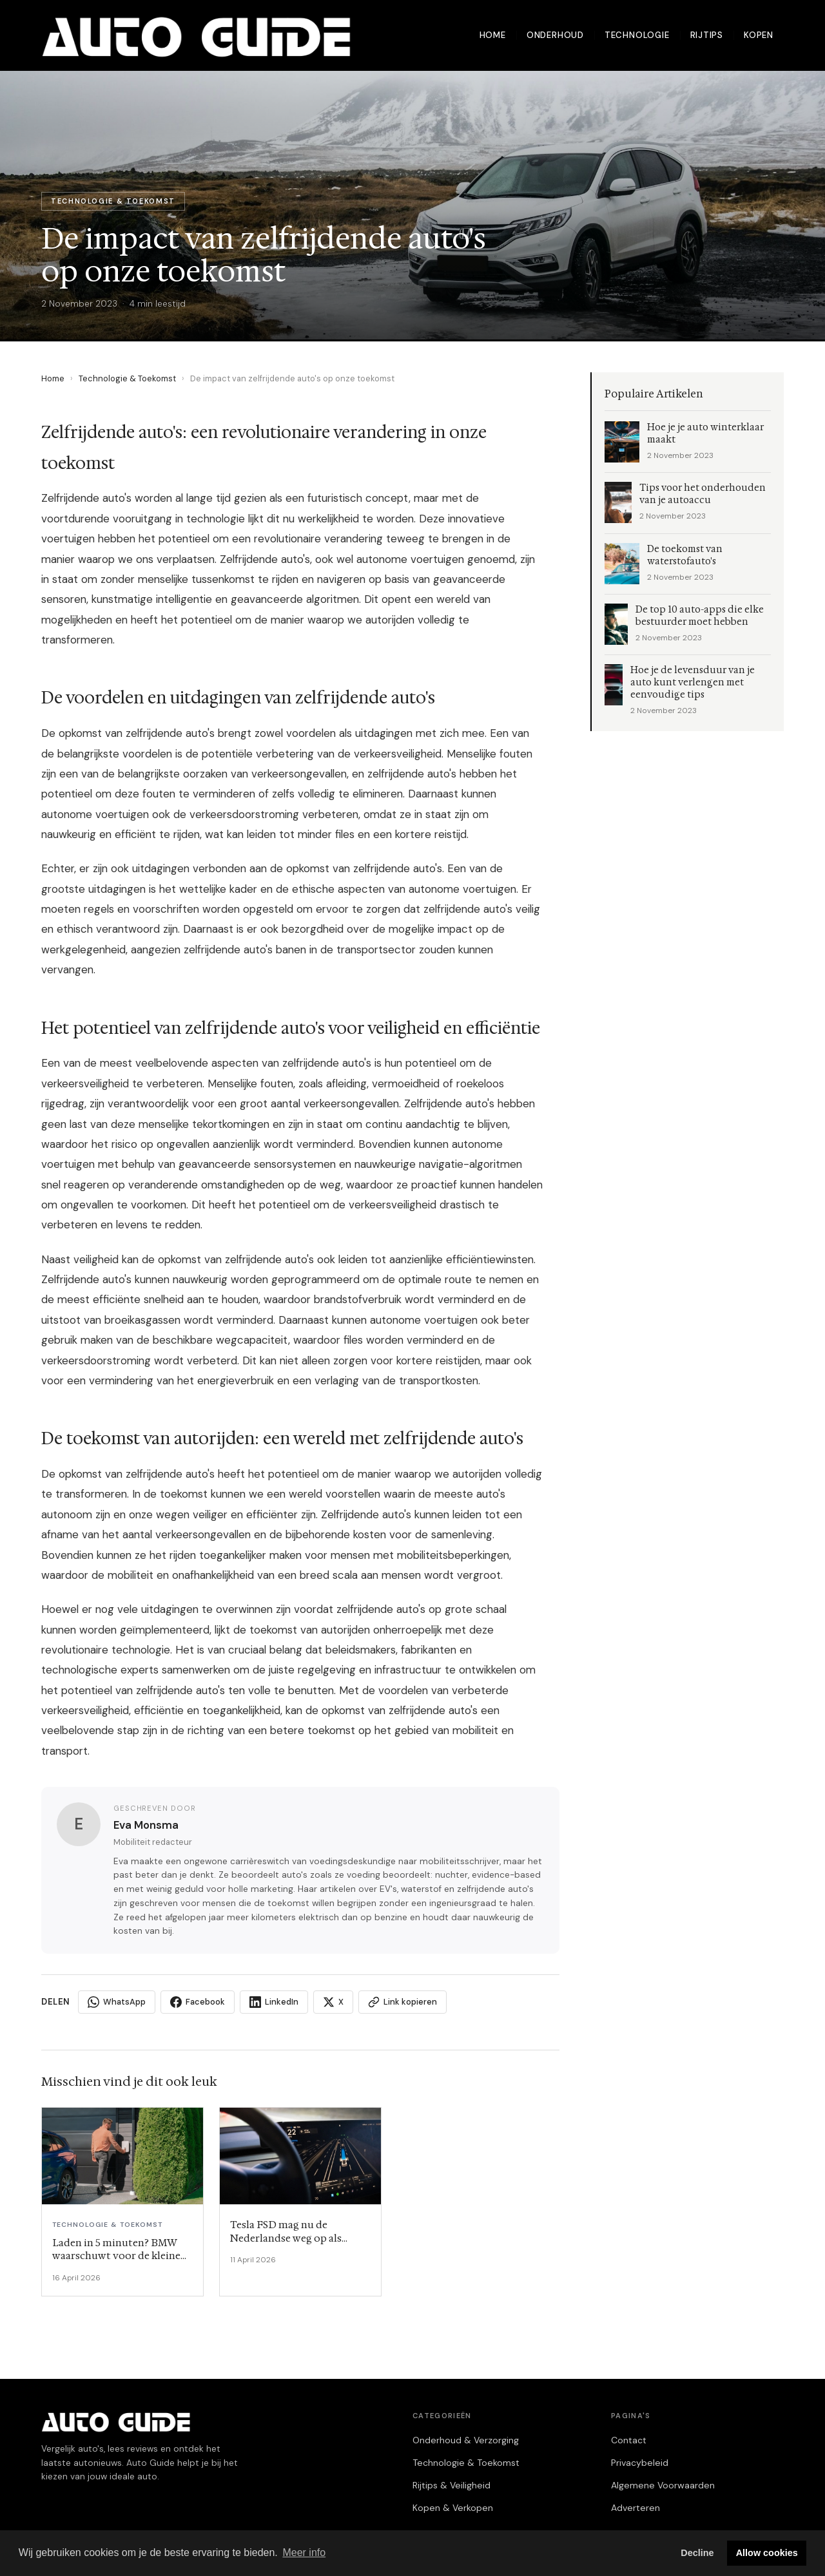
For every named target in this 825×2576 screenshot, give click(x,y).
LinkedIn (273, 2002)
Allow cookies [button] (767, 2553)
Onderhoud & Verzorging (465, 2440)
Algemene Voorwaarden (663, 2485)
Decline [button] (697, 2553)
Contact (628, 2440)
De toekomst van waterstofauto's (685, 555)
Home (493, 35)
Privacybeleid (639, 2462)
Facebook (197, 2002)
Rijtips (707, 35)
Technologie (637, 35)
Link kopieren (402, 2002)
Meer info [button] (303, 2552)
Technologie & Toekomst (127, 378)
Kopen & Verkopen (452, 2508)
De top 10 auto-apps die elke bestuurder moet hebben (700, 616)
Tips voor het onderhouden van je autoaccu (702, 494)
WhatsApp (117, 2002)
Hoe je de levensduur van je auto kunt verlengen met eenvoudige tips (692, 682)
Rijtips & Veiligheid (451, 2485)
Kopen (758, 35)
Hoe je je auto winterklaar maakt (705, 433)
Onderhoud (555, 35)
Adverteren (635, 2508)
